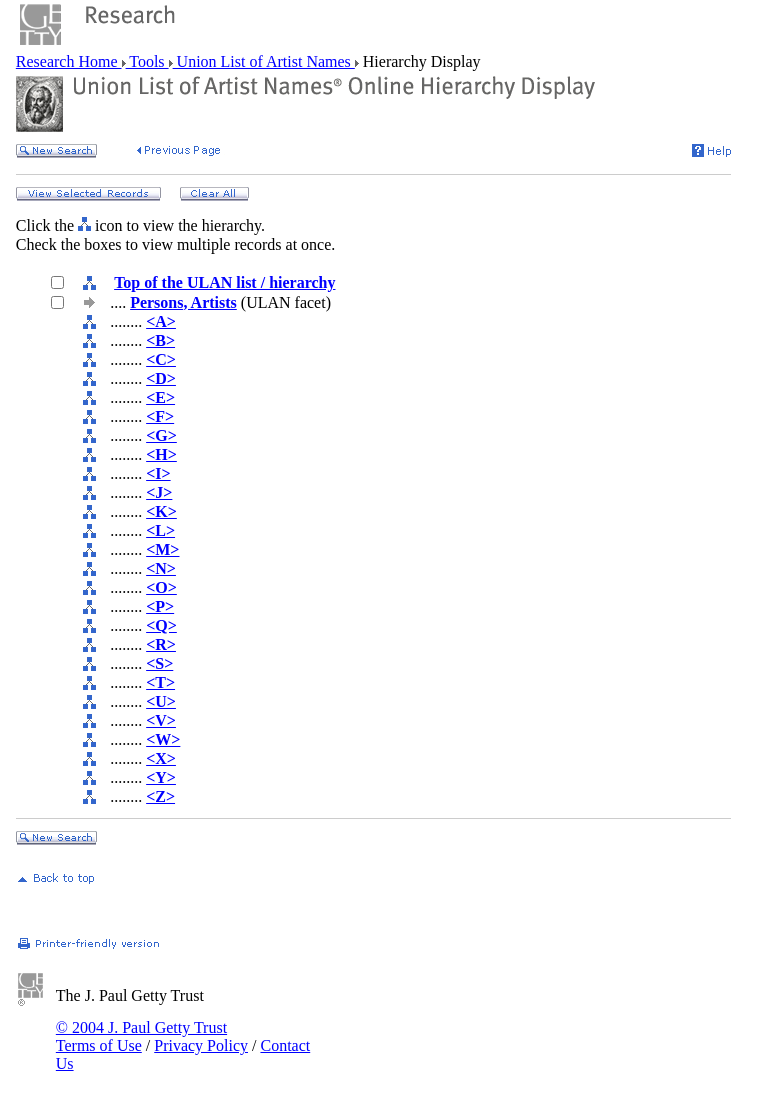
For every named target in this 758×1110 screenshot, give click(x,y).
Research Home (69, 61)
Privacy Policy (201, 1045)
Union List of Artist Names (264, 61)
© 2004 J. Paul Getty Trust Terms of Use (141, 1036)
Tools (147, 61)
